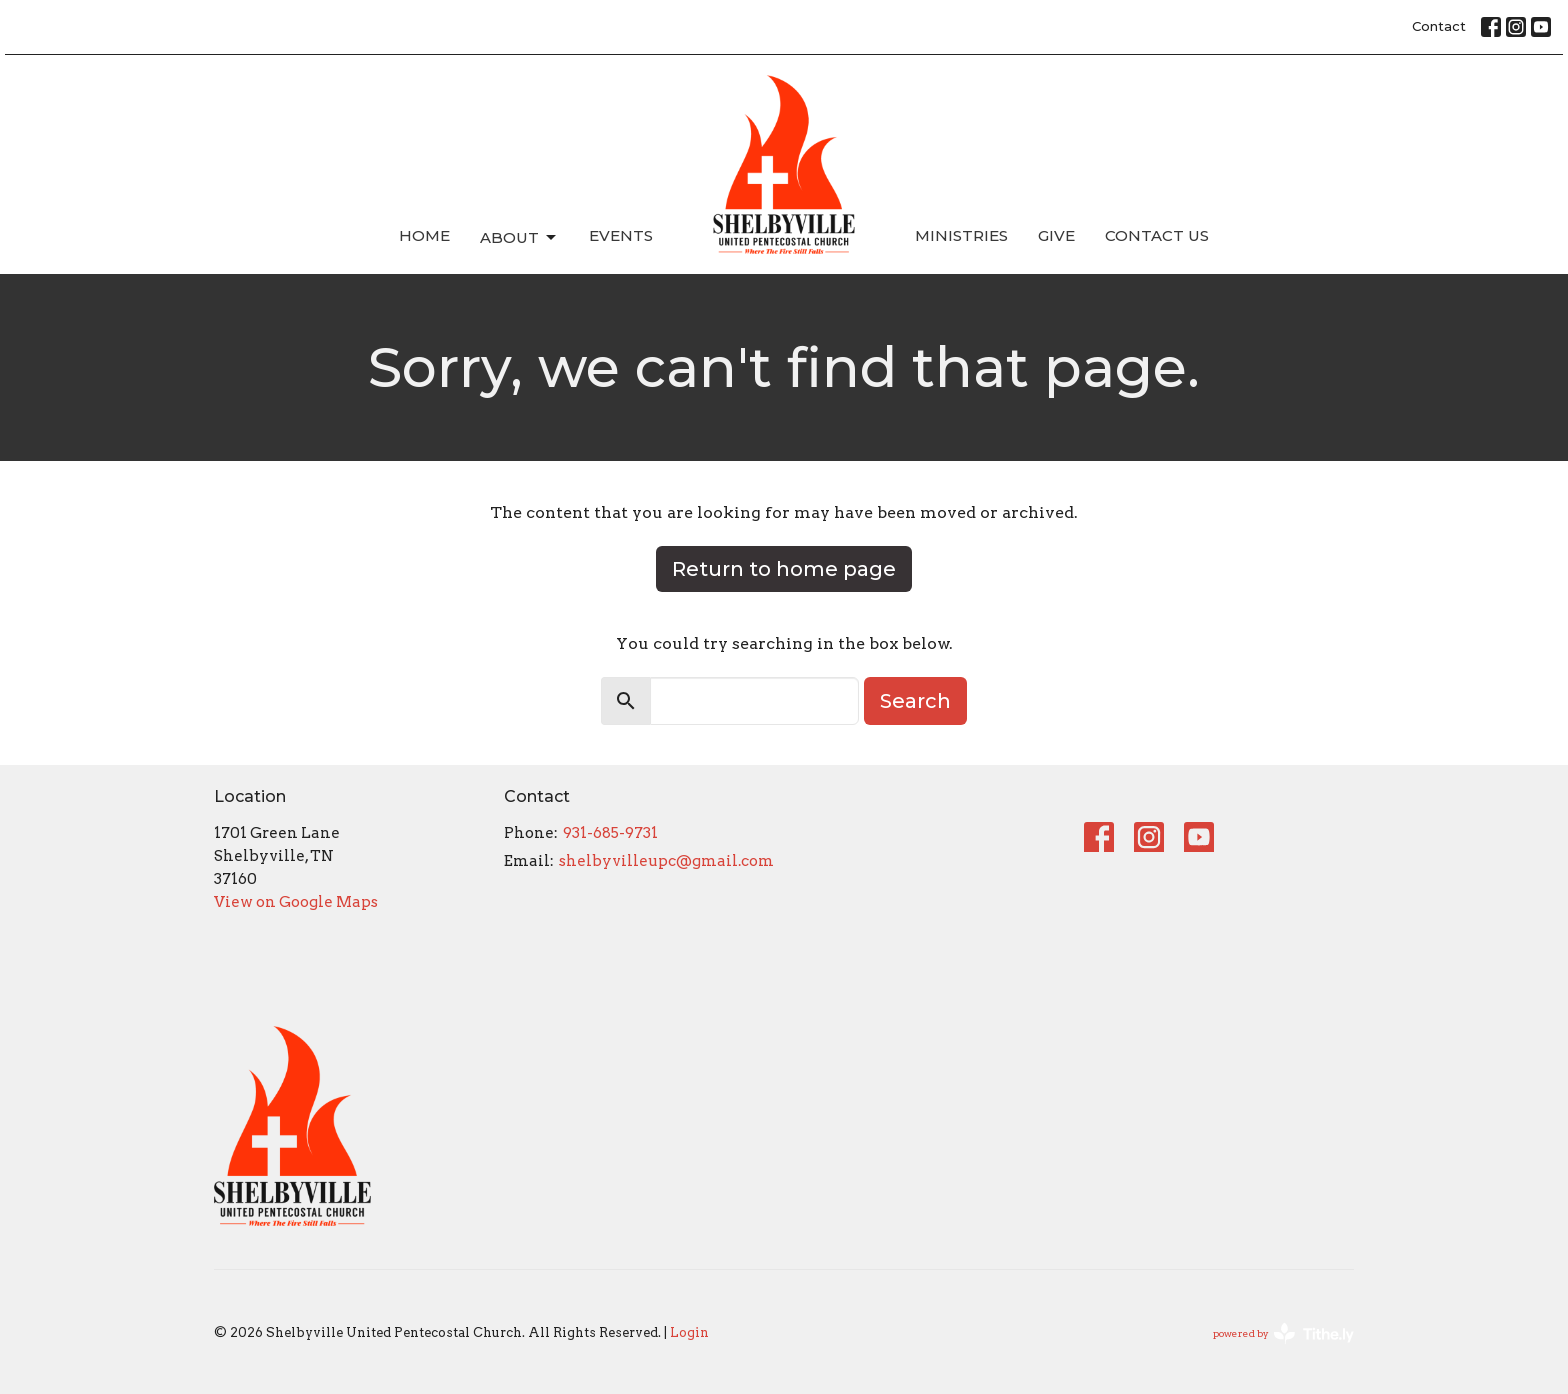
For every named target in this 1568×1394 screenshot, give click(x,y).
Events (621, 235)
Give (1056, 235)
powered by (1283, 1333)
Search (915, 701)
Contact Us (1157, 235)
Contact (1439, 26)
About (519, 238)
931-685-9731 (610, 833)
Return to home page (784, 569)
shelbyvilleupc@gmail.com (666, 861)
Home (424, 235)
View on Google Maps (296, 902)
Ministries (961, 235)
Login (689, 1332)
